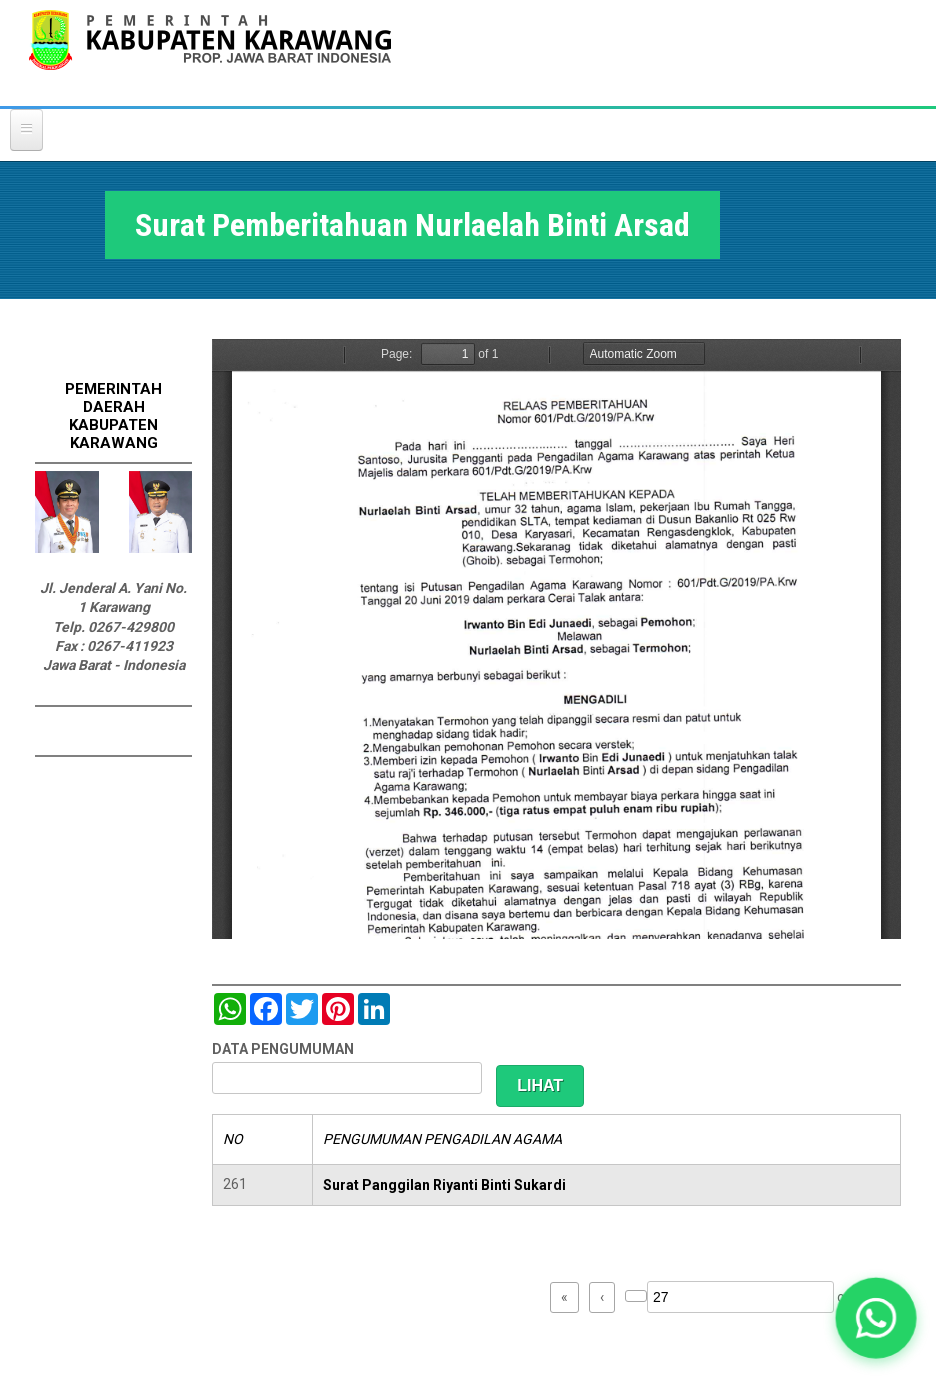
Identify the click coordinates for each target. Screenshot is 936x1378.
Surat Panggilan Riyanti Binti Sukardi (444, 1185)
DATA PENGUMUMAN (283, 1049)
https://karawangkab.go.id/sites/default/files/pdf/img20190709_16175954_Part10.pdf (556, 639)
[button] (876, 1318)
